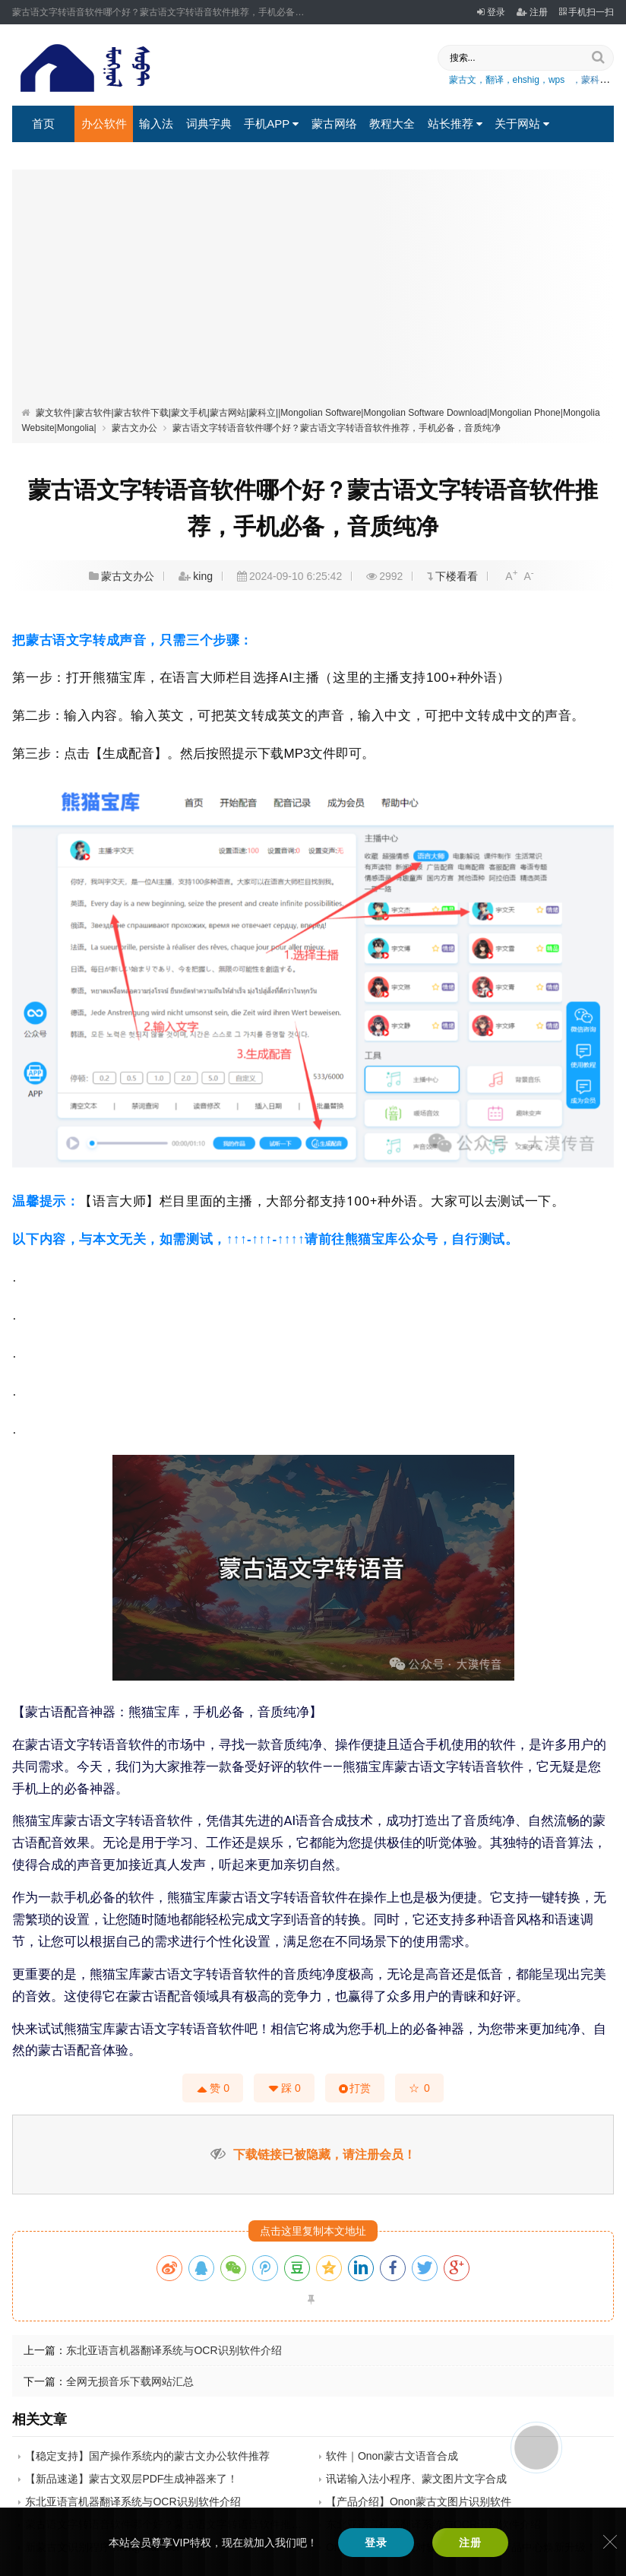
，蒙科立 (590, 79)
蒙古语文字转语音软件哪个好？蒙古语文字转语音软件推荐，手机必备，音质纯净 (336, 428)
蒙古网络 (334, 123)
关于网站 (522, 123)
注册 (532, 12)
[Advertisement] (313, 291)
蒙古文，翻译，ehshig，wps (507, 79)
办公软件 (104, 123)
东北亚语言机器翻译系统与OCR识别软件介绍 (173, 2350)
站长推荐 (455, 123)
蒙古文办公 (134, 428)
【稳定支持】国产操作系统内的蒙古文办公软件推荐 (147, 2456)
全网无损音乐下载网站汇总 (130, 2381)
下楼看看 (456, 576)
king (203, 576)
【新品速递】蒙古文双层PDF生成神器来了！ (131, 2479)
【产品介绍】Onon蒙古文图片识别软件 (418, 2501)
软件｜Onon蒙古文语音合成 (392, 2456)
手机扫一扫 (586, 12)
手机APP (271, 123)
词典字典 (209, 123)
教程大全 (392, 123)
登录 (491, 12)
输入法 (156, 123)
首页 (43, 123)
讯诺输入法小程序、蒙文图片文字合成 (416, 2479)
